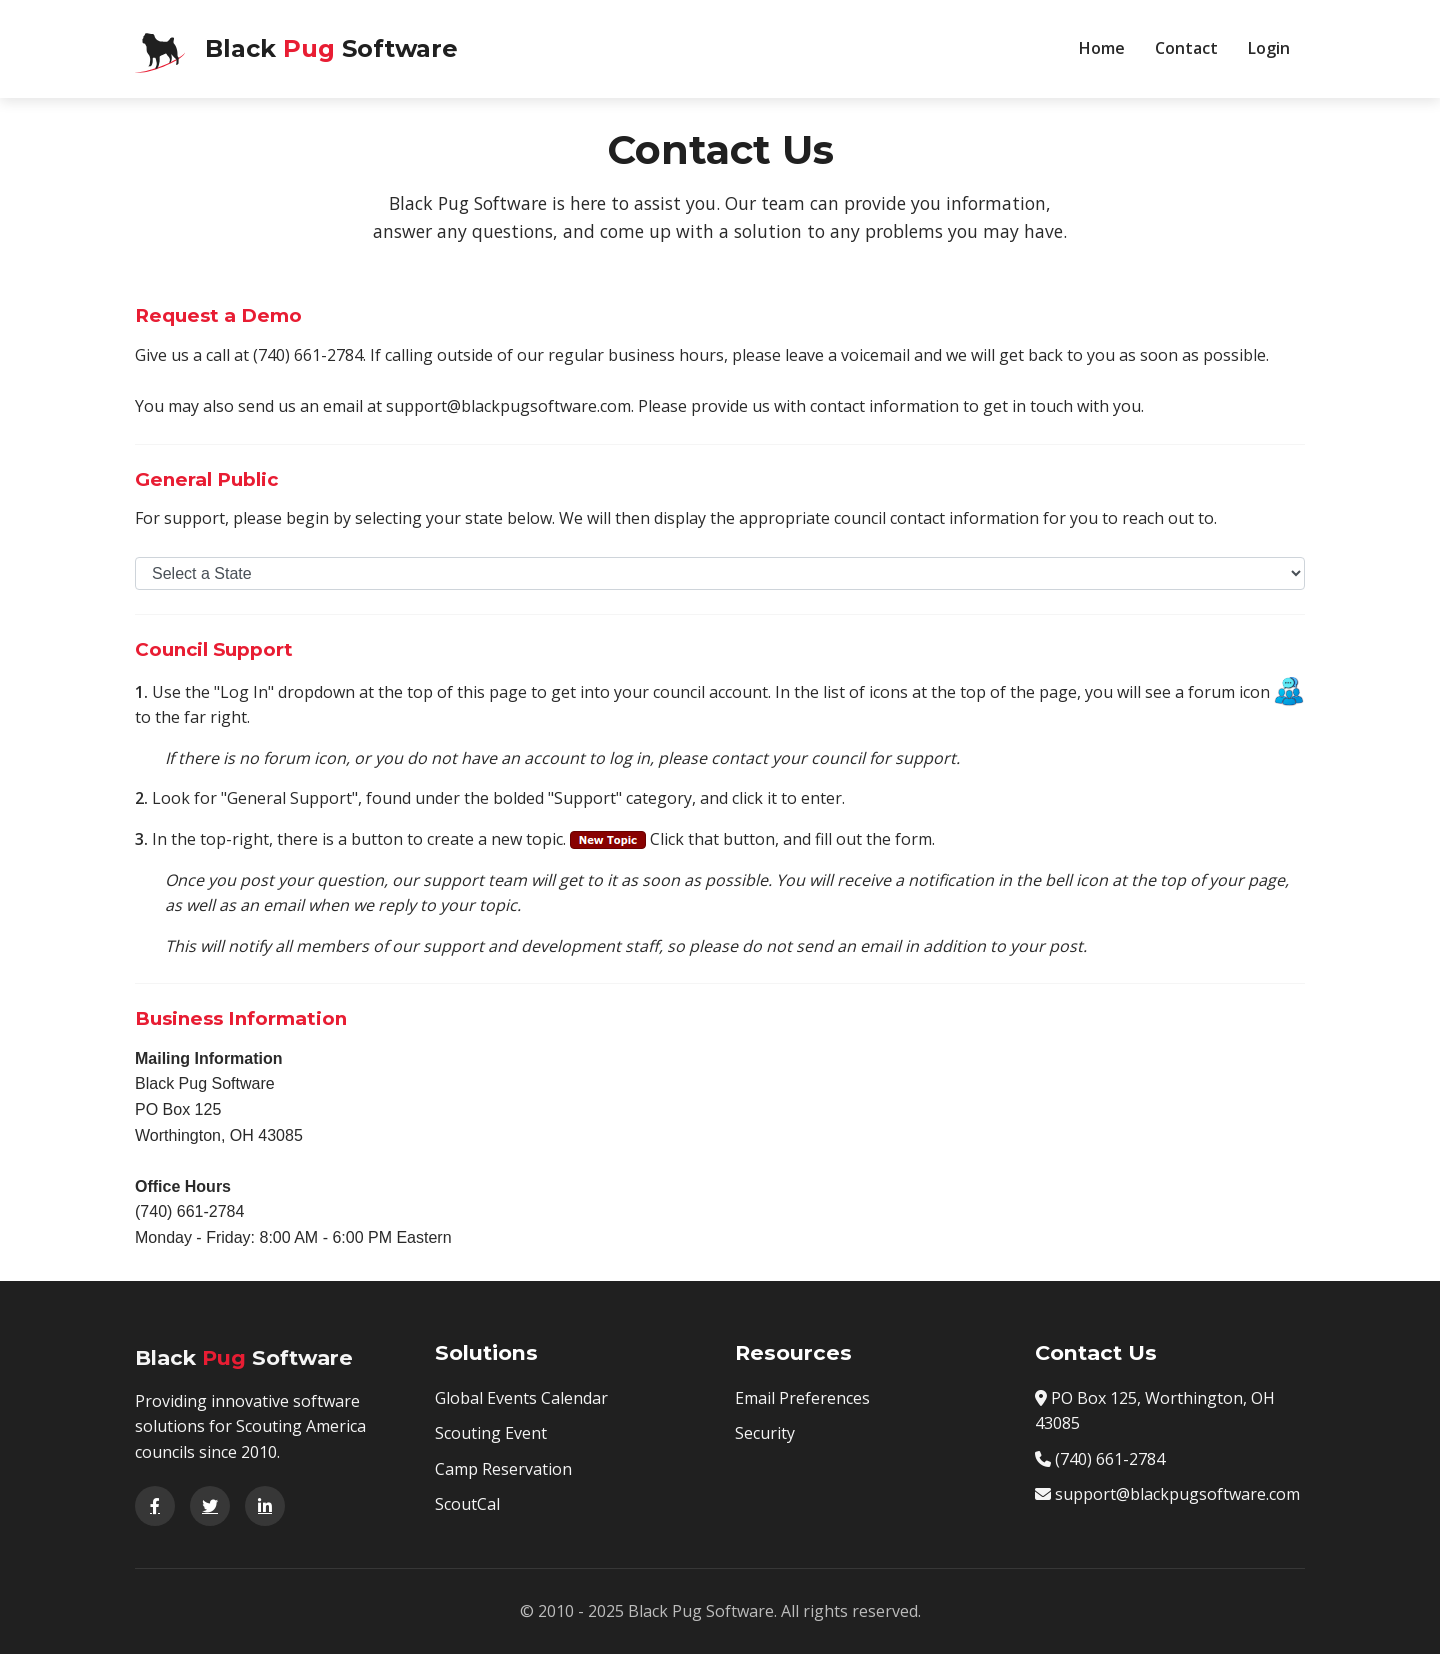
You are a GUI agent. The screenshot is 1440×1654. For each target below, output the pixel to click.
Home (1102, 48)
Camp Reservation (503, 1469)
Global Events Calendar (521, 1398)
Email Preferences (802, 1398)
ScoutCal (467, 1504)
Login (1269, 48)
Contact (1186, 48)
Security (765, 1433)
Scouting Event (491, 1433)
